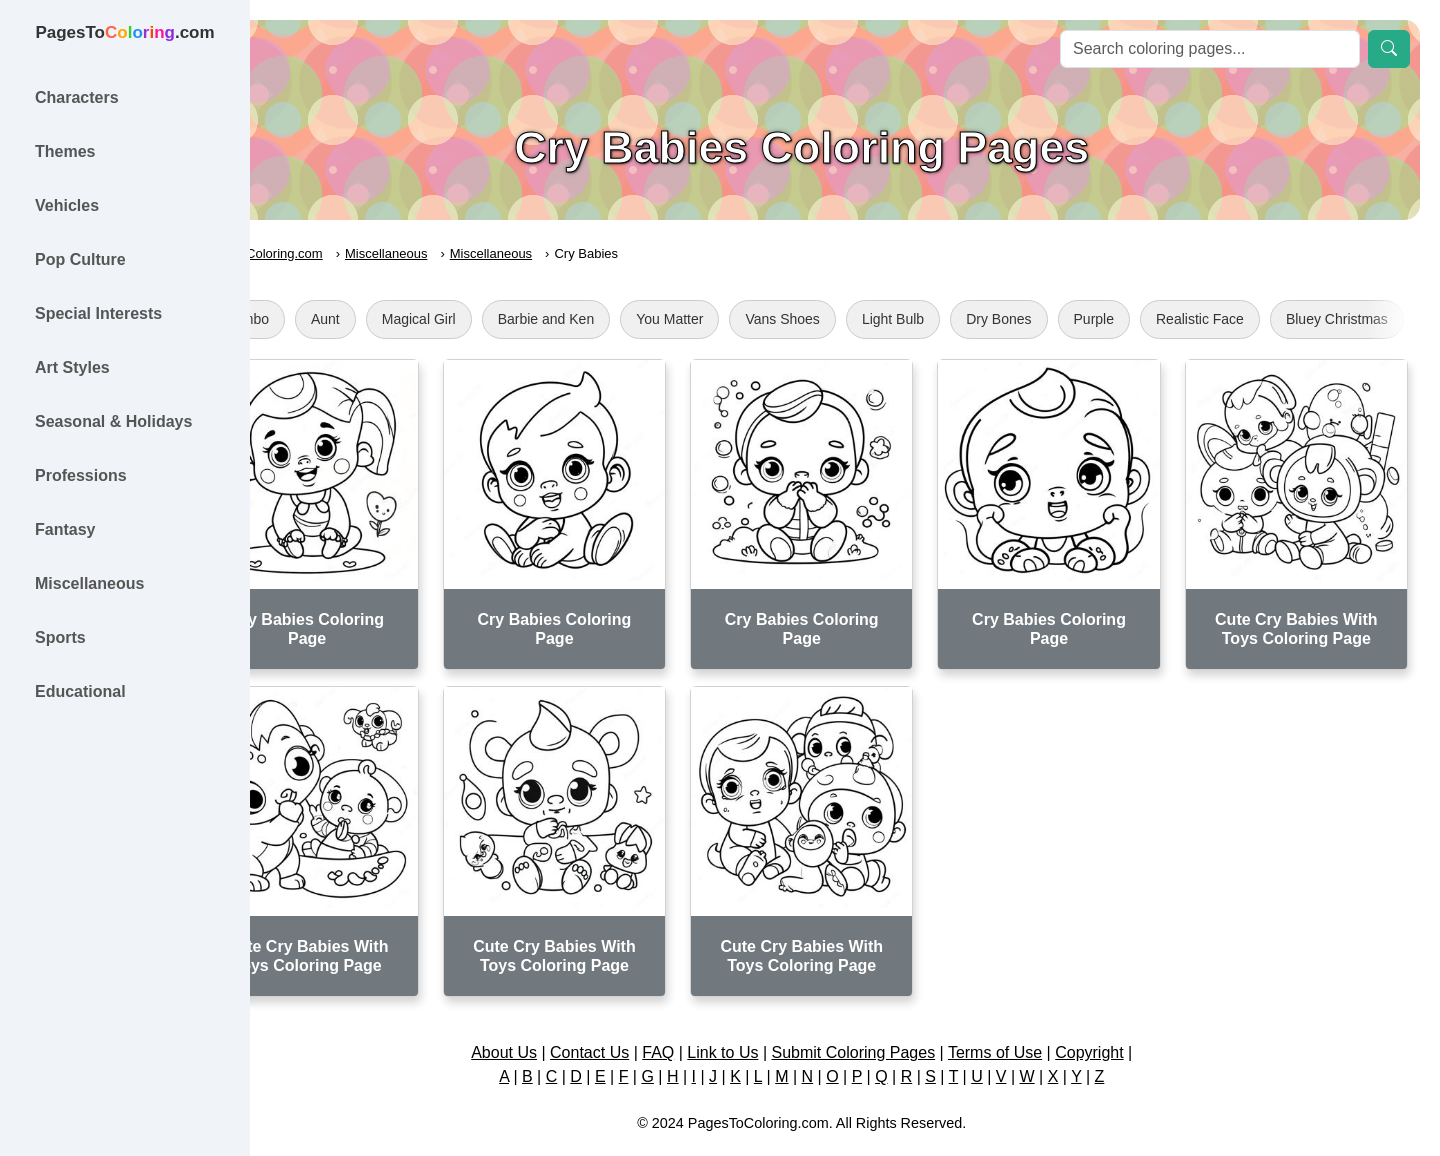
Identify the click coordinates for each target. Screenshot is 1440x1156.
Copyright (1132, 1018)
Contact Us (632, 1018)
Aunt (411, 319)
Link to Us (766, 1018)
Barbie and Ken (632, 319)
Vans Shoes (869, 319)
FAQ (702, 1018)
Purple (1180, 319)
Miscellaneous (473, 253)
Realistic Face (1287, 319)
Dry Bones (1085, 319)
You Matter (756, 319)
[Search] (1210, 49)
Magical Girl (505, 319)
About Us (547, 1018)
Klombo (331, 319)
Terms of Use (1038, 1018)
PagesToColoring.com (345, 253)
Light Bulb (979, 319)
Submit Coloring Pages (897, 1018)
